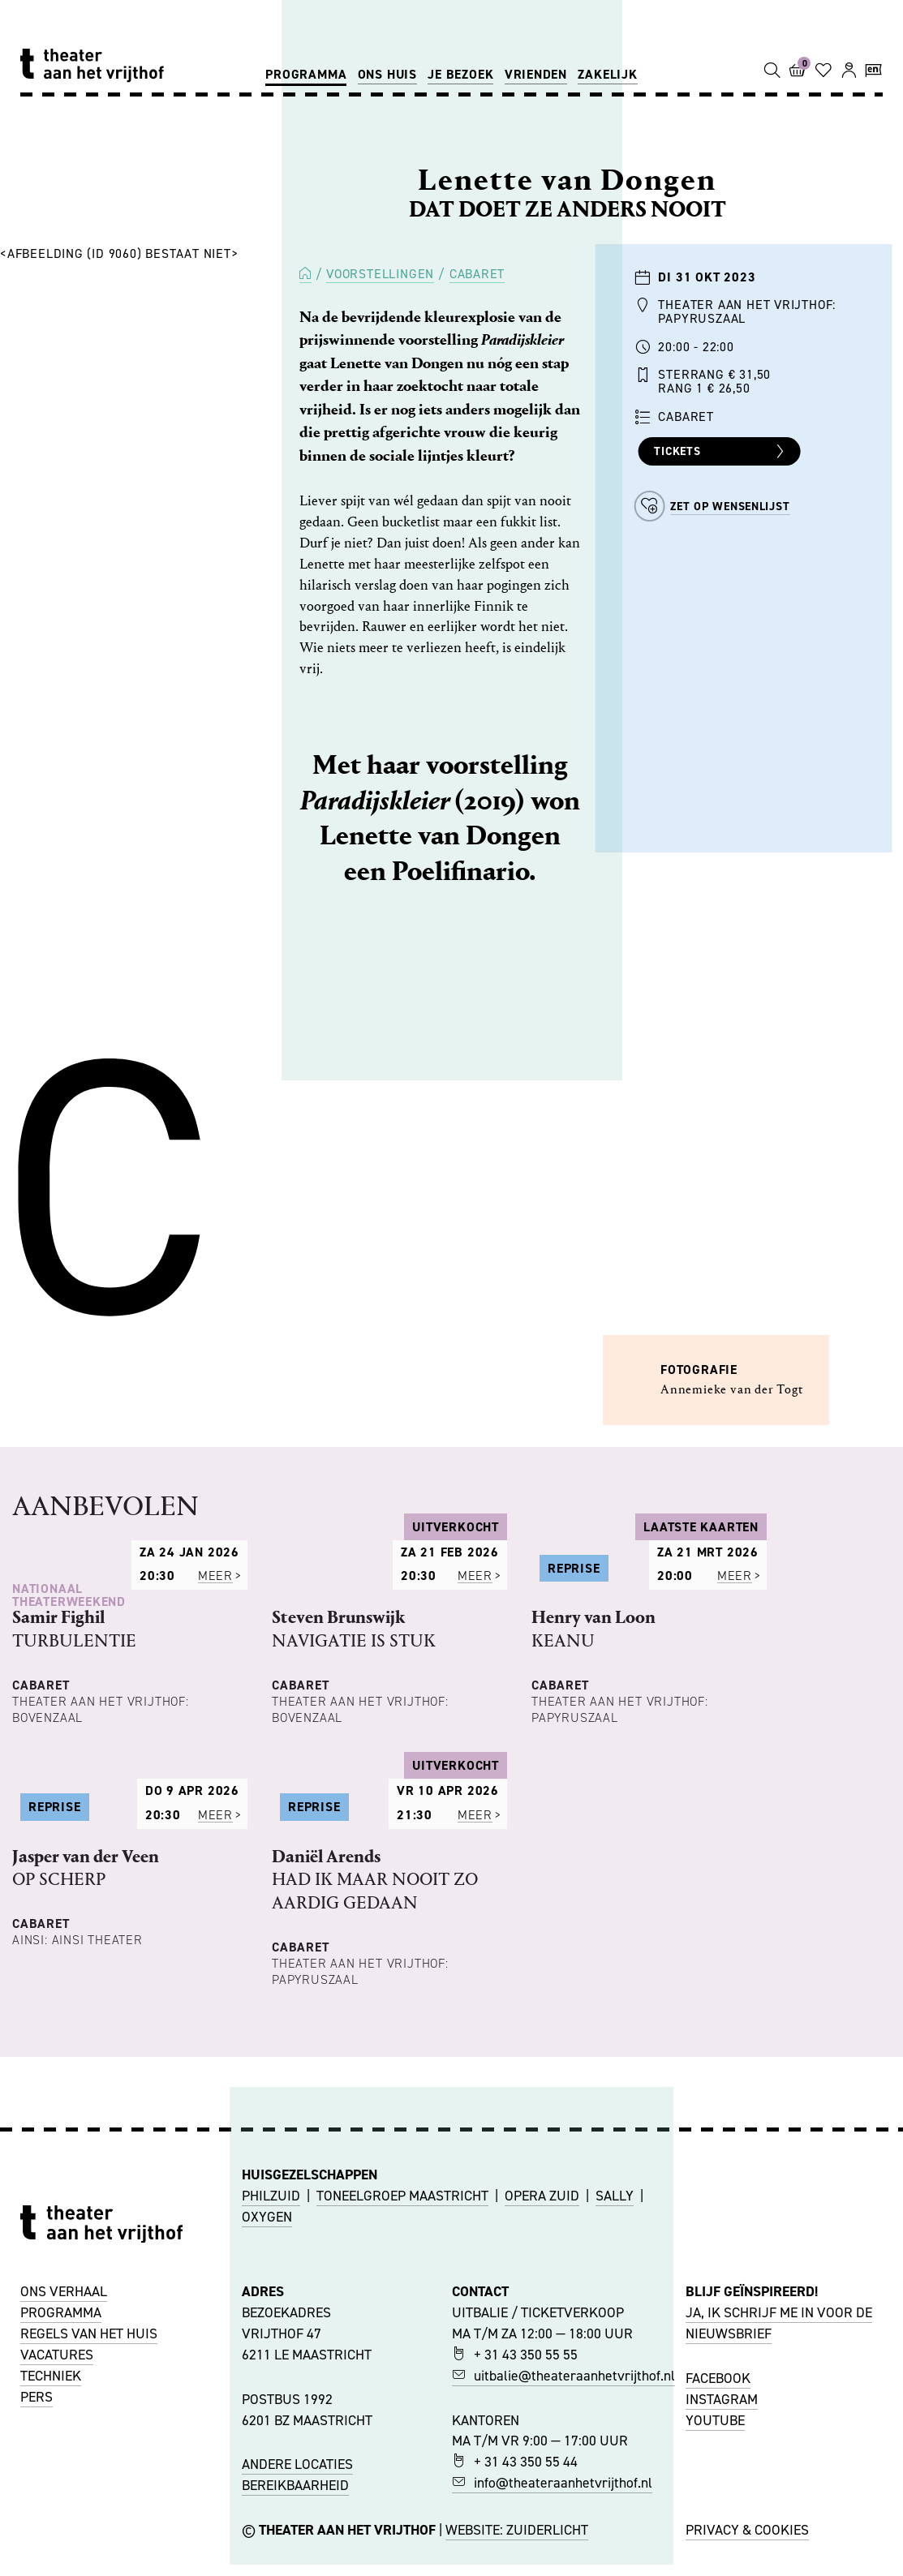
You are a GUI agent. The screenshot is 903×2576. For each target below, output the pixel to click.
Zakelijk (607, 74)
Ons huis (387, 74)
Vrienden (536, 74)
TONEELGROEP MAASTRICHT (402, 2445)
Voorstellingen (380, 273)
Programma (305, 74)
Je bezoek (460, 74)
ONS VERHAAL (63, 2541)
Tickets (721, 452)
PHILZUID (271, 2445)
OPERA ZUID (542, 2445)
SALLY (615, 2445)
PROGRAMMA (60, 2562)
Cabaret (477, 273)
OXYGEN (267, 2466)
